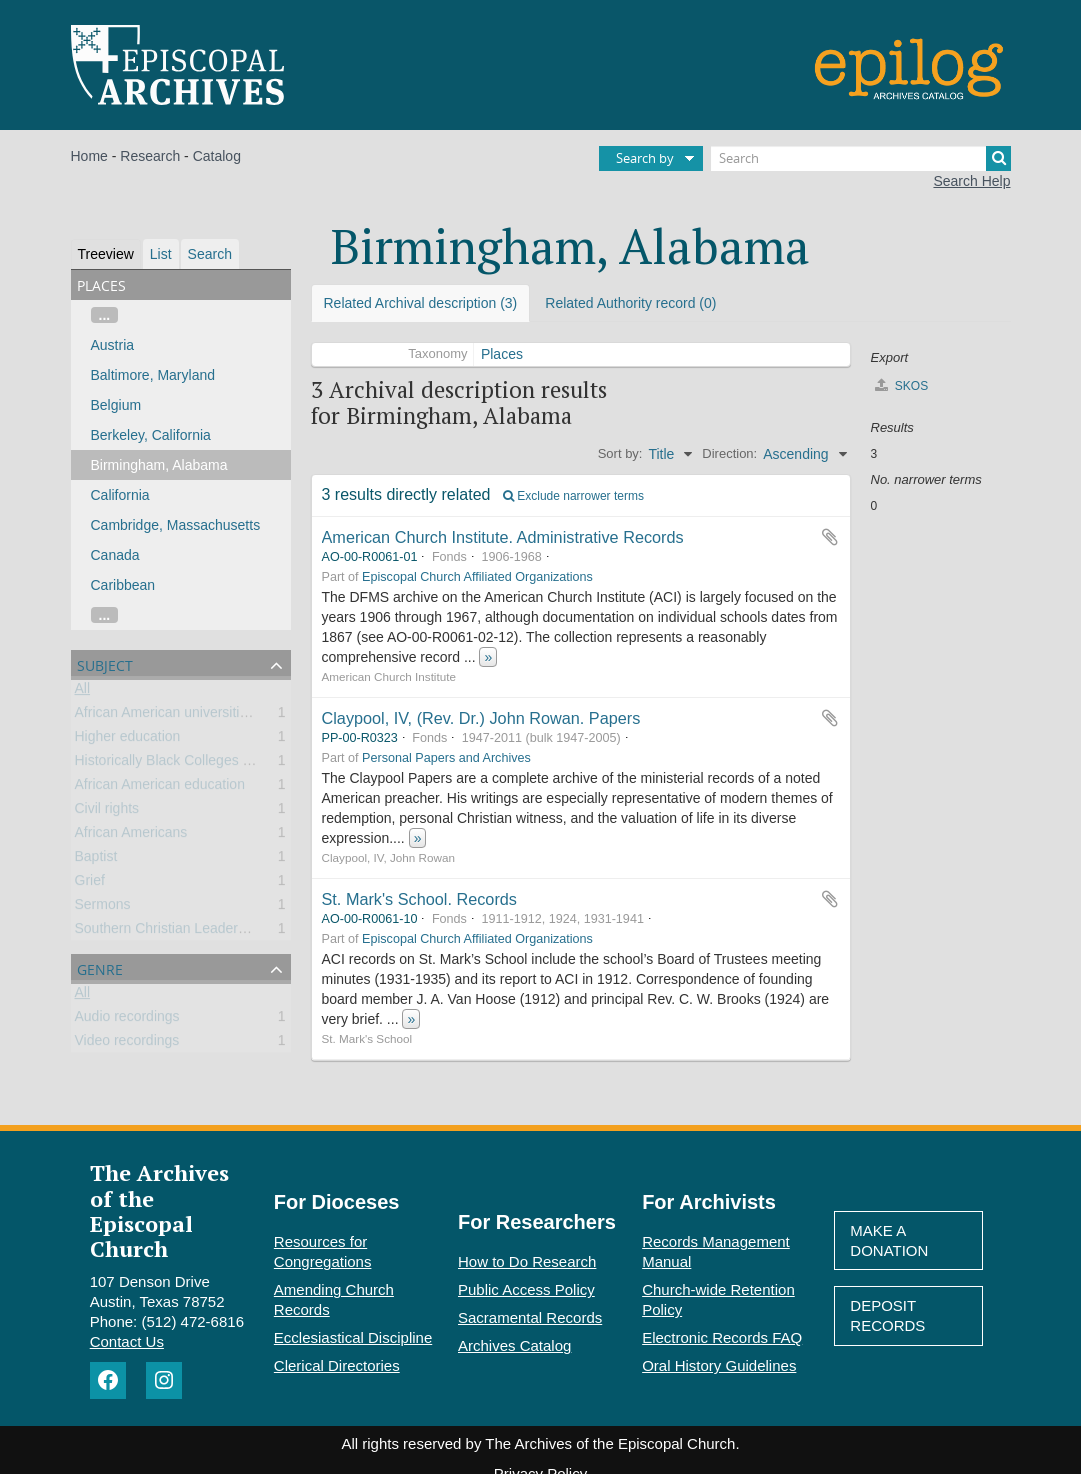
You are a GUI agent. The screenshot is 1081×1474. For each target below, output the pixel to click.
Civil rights (107, 812)
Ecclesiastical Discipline (353, 1337)
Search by (645, 158)
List (161, 254)
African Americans (131, 836)
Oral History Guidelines (719, 1365)
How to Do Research (527, 1261)
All (83, 692)
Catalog (217, 156)
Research (150, 156)
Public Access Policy (526, 1289)
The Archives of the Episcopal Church (159, 1210)
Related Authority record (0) (630, 303)
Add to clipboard (830, 537)
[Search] (861, 158)
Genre (100, 967)
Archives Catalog (514, 1345)
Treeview (106, 254)
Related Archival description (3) (421, 303)
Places (502, 354)
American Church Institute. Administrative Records (503, 537)
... (105, 315)
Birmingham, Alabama (159, 465)
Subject (105, 663)
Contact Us (127, 1341)
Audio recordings (127, 1020)
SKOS (902, 385)
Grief (90, 884)
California (120, 495)
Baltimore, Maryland (153, 375)
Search (210, 254)
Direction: (729, 453)
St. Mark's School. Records (419, 899)
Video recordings (127, 1044)
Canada (115, 555)
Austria (113, 345)
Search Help (971, 181)
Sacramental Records (530, 1317)
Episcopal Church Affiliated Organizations (477, 577)
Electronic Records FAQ (722, 1337)
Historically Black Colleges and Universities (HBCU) (235, 764)
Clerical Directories (337, 1365)
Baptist (96, 860)
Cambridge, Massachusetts (176, 525)
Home (89, 156)
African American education (160, 788)
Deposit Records (887, 1315)
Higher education (128, 740)
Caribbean (123, 585)
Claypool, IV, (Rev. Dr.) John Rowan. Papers (481, 718)
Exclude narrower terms (573, 496)
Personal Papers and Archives (446, 758)
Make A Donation (889, 1240)
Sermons (103, 908)
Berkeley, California (151, 435)
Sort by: (620, 453)
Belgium (116, 405)
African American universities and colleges (206, 716)
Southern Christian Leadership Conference (207, 932)
